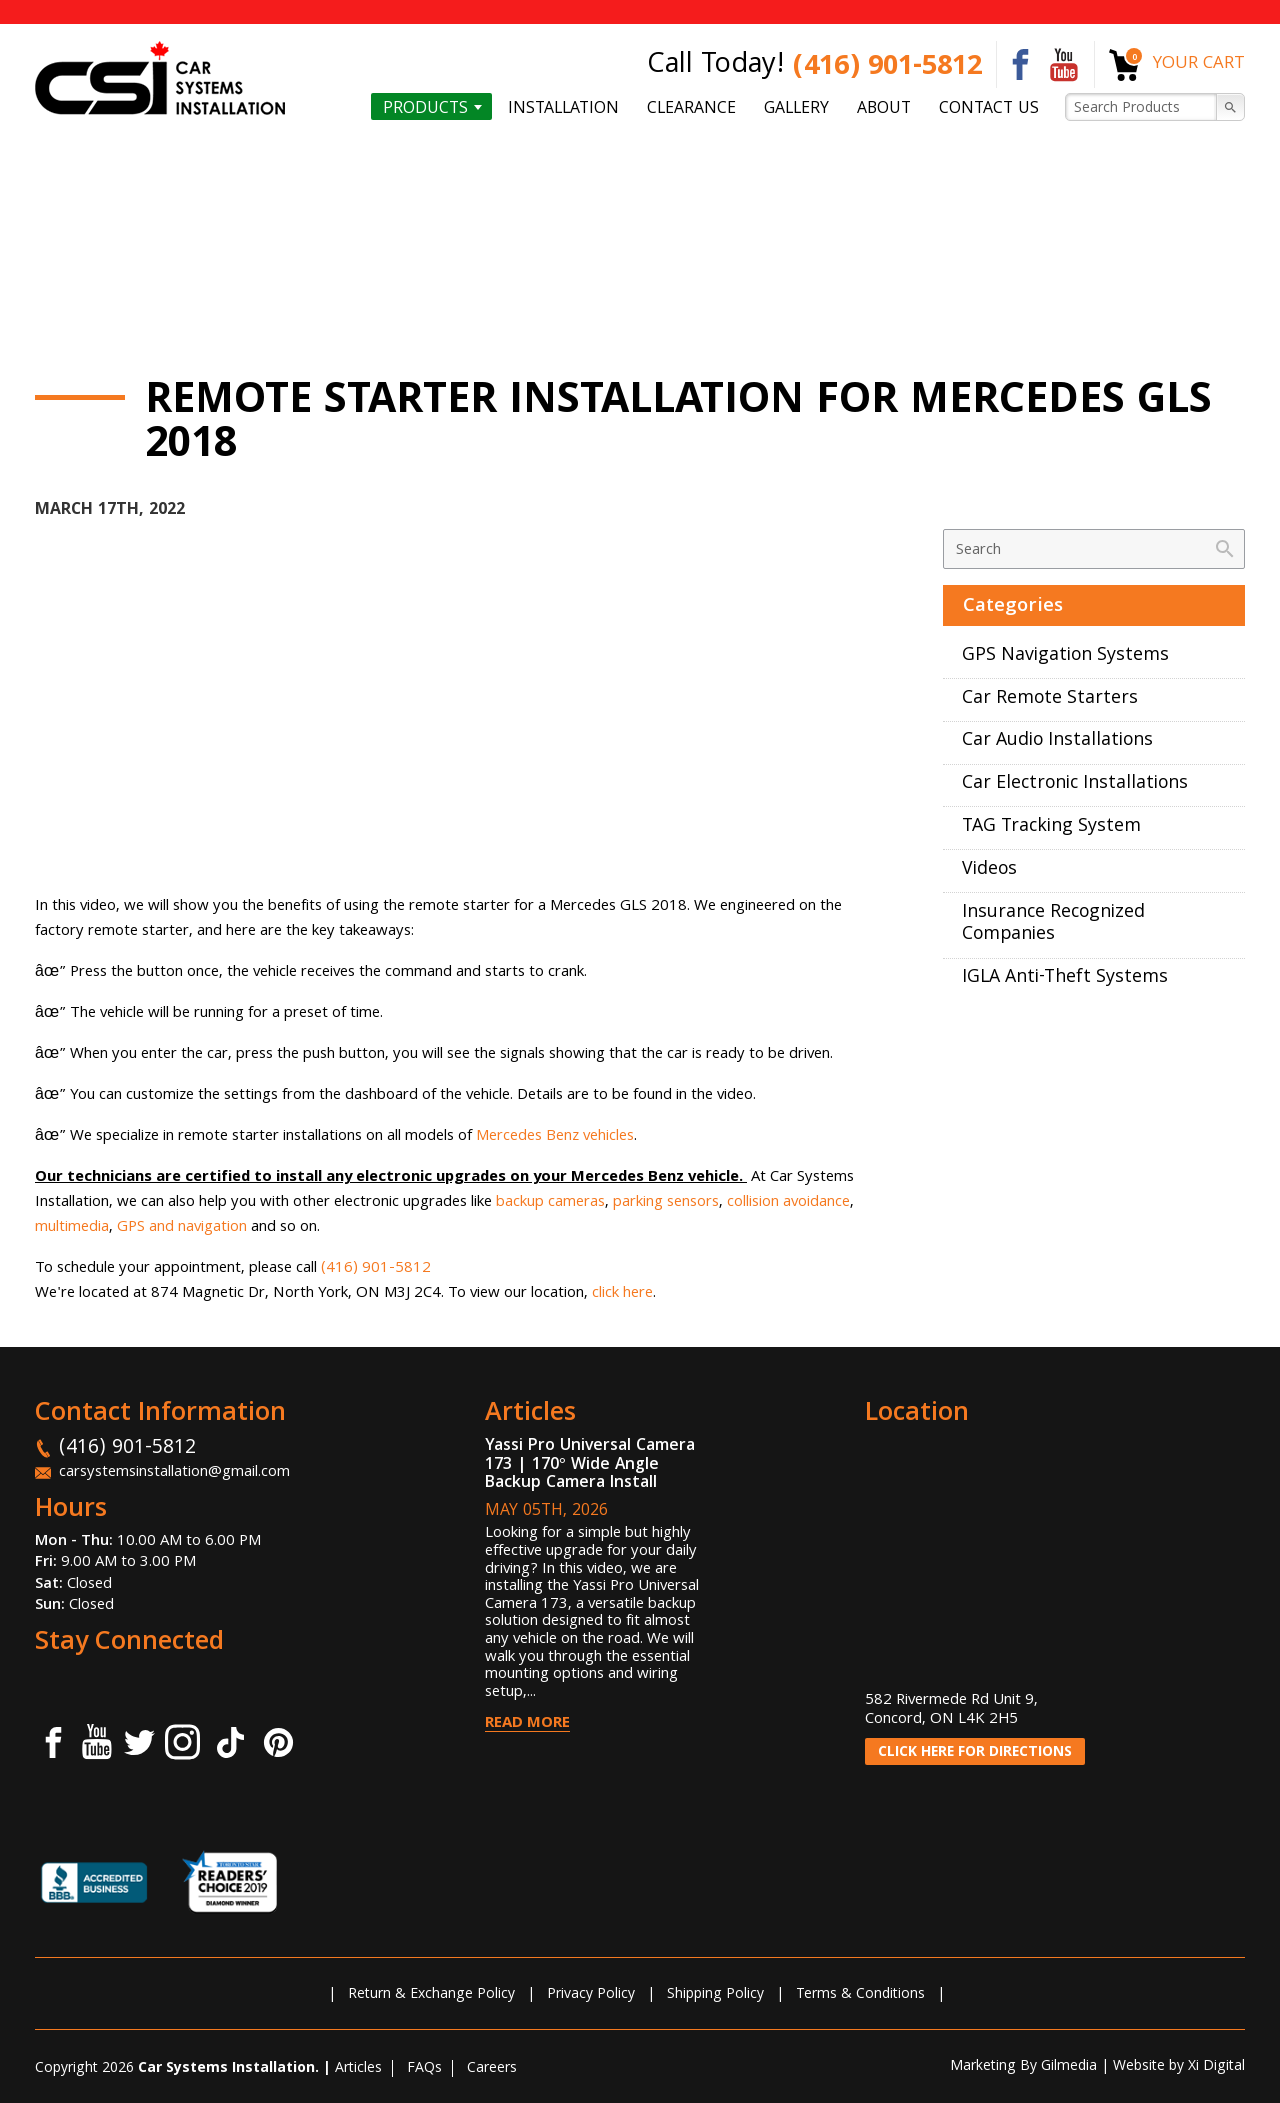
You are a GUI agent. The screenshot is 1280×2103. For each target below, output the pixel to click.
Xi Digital (1216, 2067)
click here (622, 1294)
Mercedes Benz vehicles (555, 1137)
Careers (492, 2069)
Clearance (691, 108)
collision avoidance (788, 1203)
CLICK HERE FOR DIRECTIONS (975, 1753)
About (884, 108)
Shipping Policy (715, 1995)
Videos (989, 870)
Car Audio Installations (1057, 741)
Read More (527, 1724)
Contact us (989, 108)
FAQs (424, 2069)
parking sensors (666, 1203)
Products (425, 108)
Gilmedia (1069, 2067)
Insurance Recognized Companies (1053, 925)
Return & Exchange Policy (431, 1995)
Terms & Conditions (860, 1995)
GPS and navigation (182, 1228)
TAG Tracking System (1051, 827)
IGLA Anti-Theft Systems (1065, 978)
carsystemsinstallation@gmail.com (174, 1473)
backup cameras (550, 1203)
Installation (563, 108)
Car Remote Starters (1050, 699)
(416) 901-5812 (887, 68)
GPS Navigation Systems (1065, 656)
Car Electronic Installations (1075, 784)
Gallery (796, 108)
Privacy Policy (591, 1995)
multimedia (72, 1228)
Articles (358, 2069)
